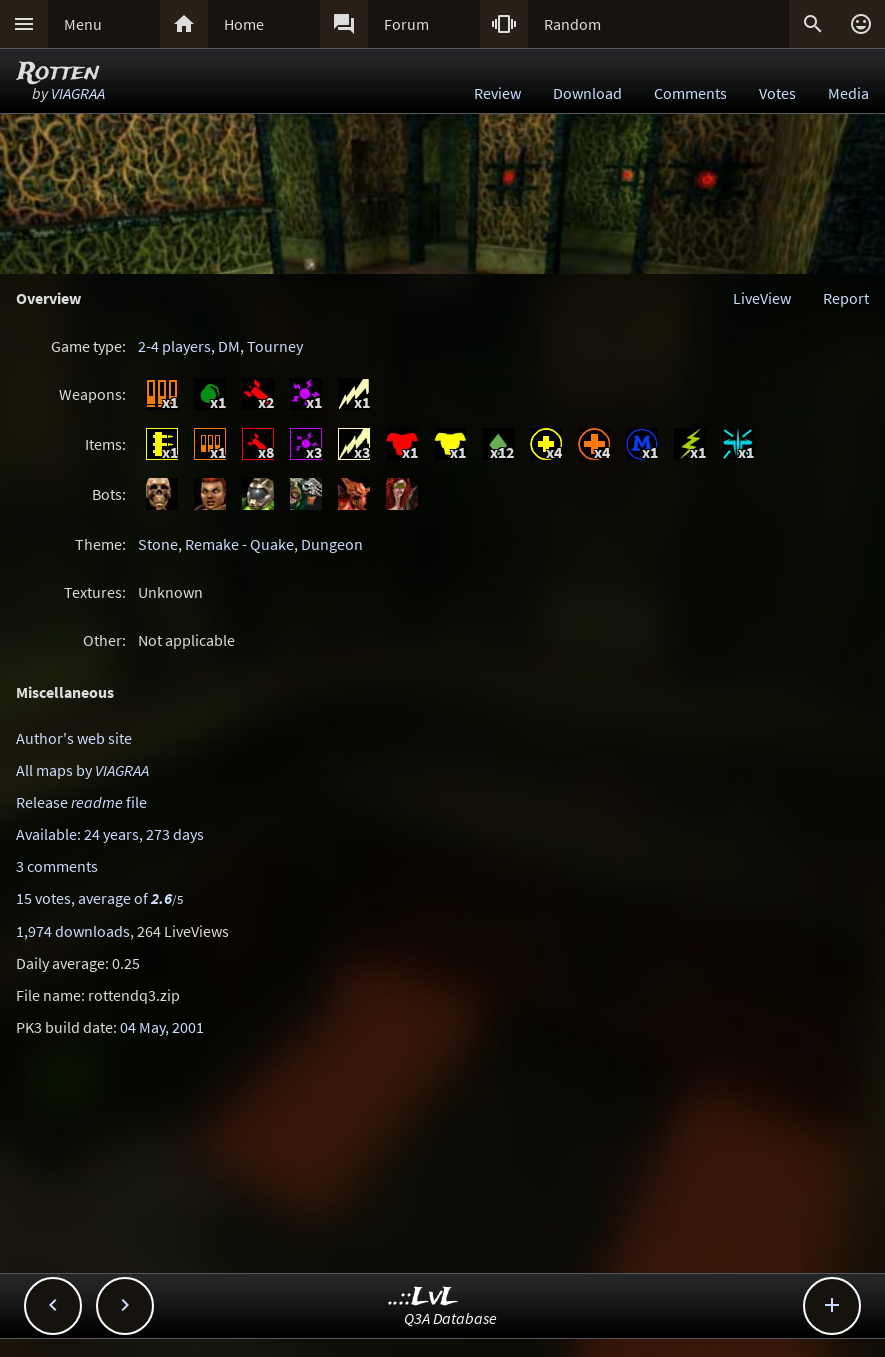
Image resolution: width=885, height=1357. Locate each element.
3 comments (57, 866)
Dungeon (332, 544)
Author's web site (74, 738)
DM (229, 346)
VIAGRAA (78, 93)
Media (848, 93)
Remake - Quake (239, 544)
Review (497, 93)
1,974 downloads (73, 931)
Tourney (275, 346)
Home (244, 24)
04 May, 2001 (162, 1027)
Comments (690, 93)
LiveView (762, 298)
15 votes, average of (99, 898)
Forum (406, 24)
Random (572, 24)
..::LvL (423, 1297)
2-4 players (174, 346)
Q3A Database (450, 1318)
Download (587, 93)
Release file (81, 802)
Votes (777, 93)
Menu (83, 24)
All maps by (82, 770)
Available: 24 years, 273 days (110, 834)
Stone (158, 544)
